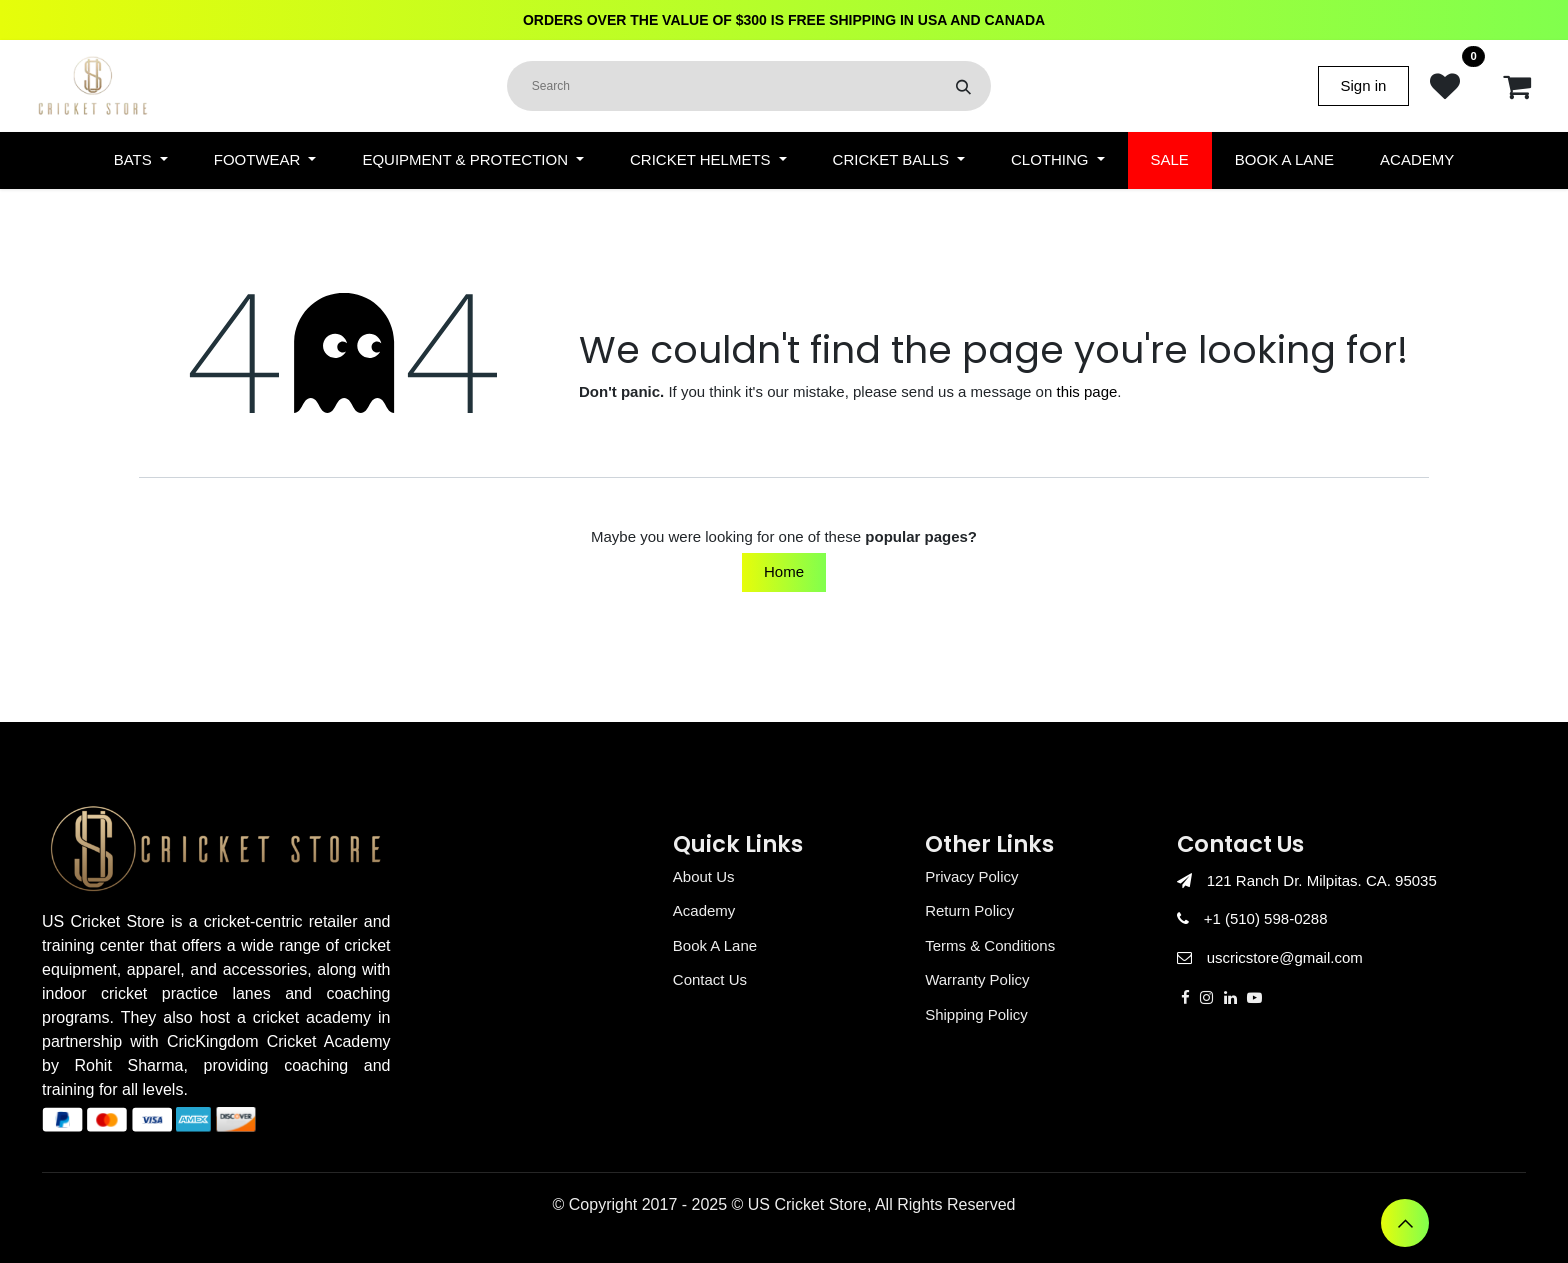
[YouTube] (1254, 997)
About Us (704, 876)
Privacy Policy (971, 876)
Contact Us (710, 979)
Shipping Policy (976, 1014)
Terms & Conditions (990, 945)
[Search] (963, 86)
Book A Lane (715, 945)
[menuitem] (141, 160)
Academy (704, 910)
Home (784, 571)
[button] (1405, 1223)
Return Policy (969, 910)
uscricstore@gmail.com (1285, 957)
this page (1086, 391)
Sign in (1364, 85)
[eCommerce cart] (1517, 86)
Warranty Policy (977, 979)
